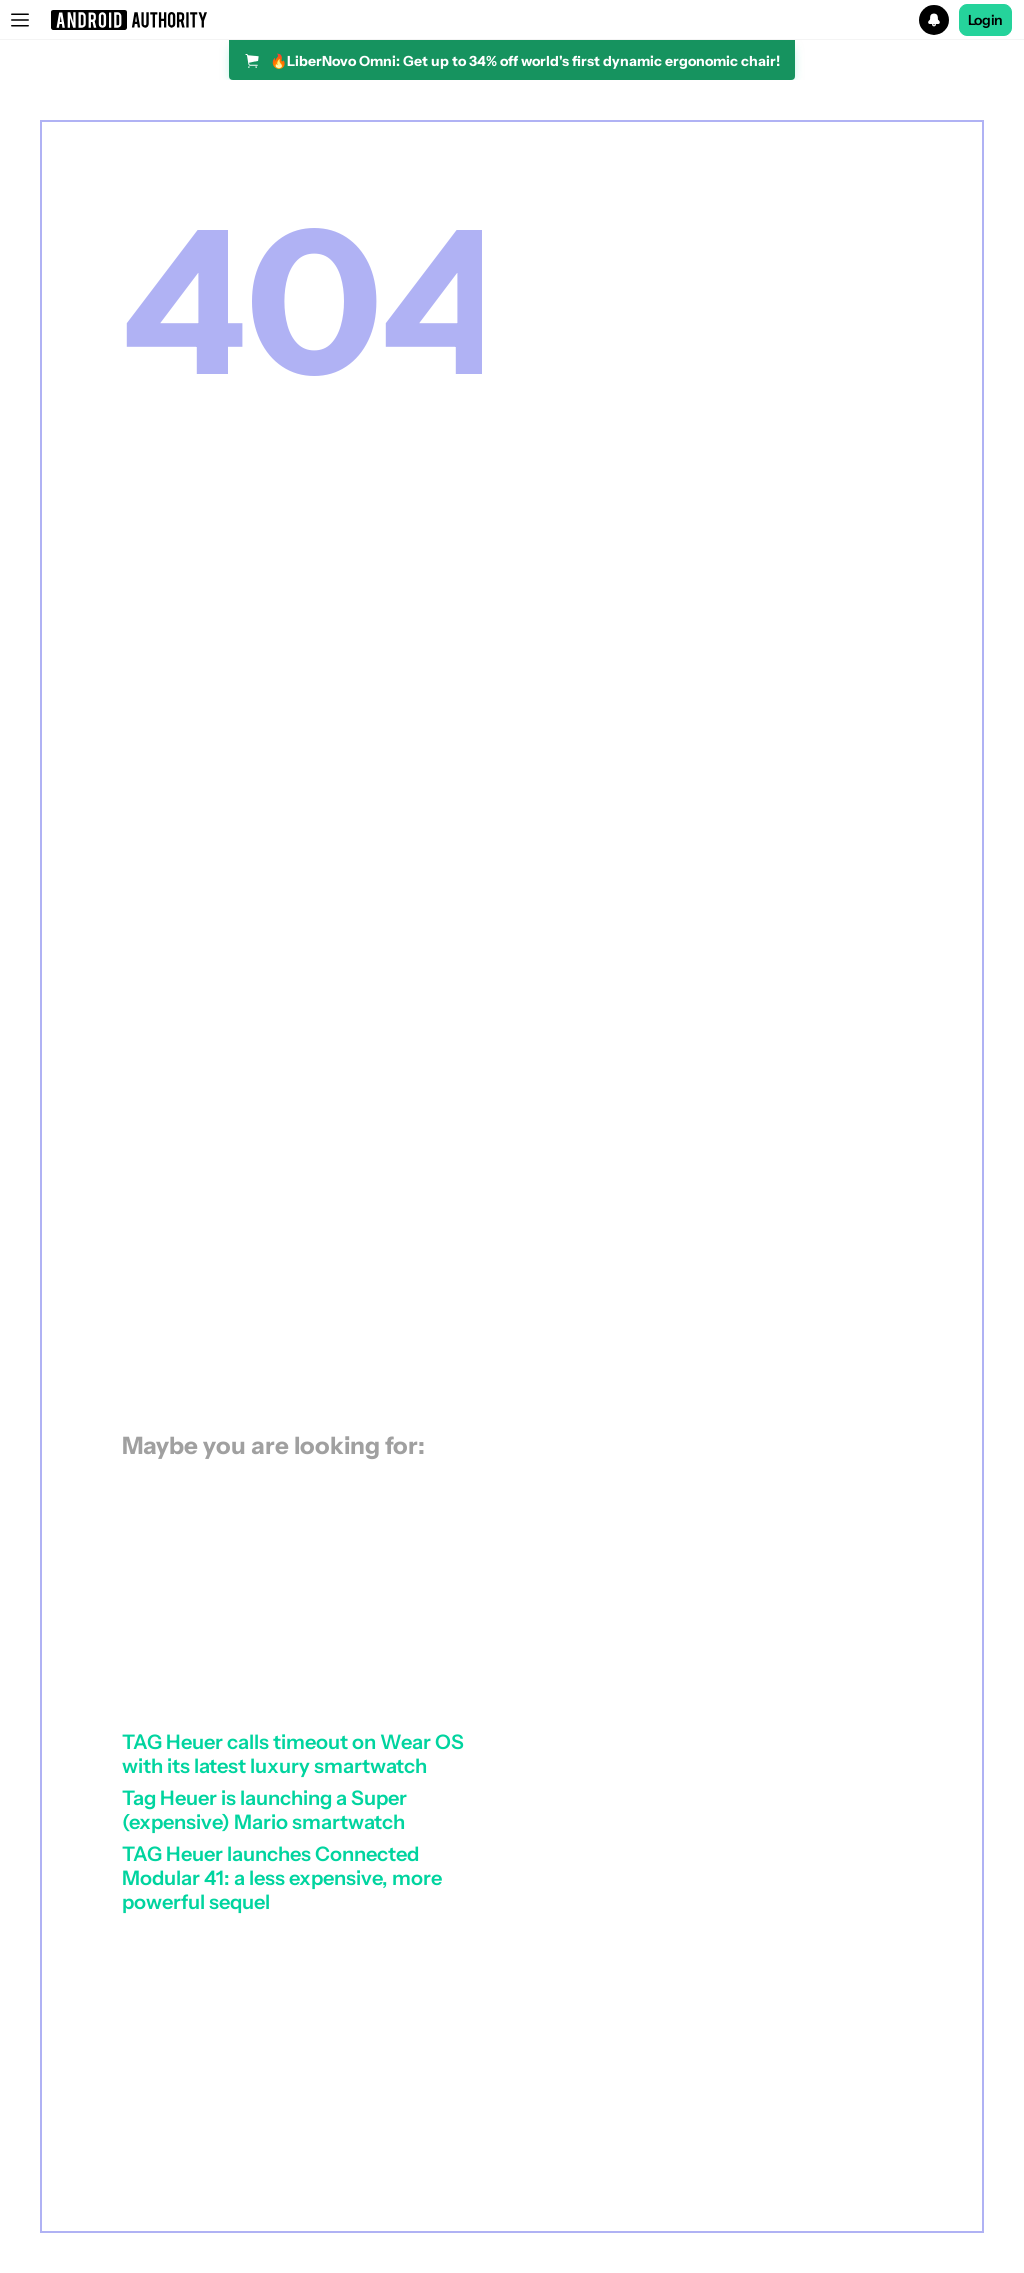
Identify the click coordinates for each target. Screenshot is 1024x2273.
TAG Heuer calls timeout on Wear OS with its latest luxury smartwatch (293, 1754)
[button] (512, 20)
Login (986, 20)
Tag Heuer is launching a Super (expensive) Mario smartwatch (264, 1810)
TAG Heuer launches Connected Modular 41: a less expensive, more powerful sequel (282, 1878)
